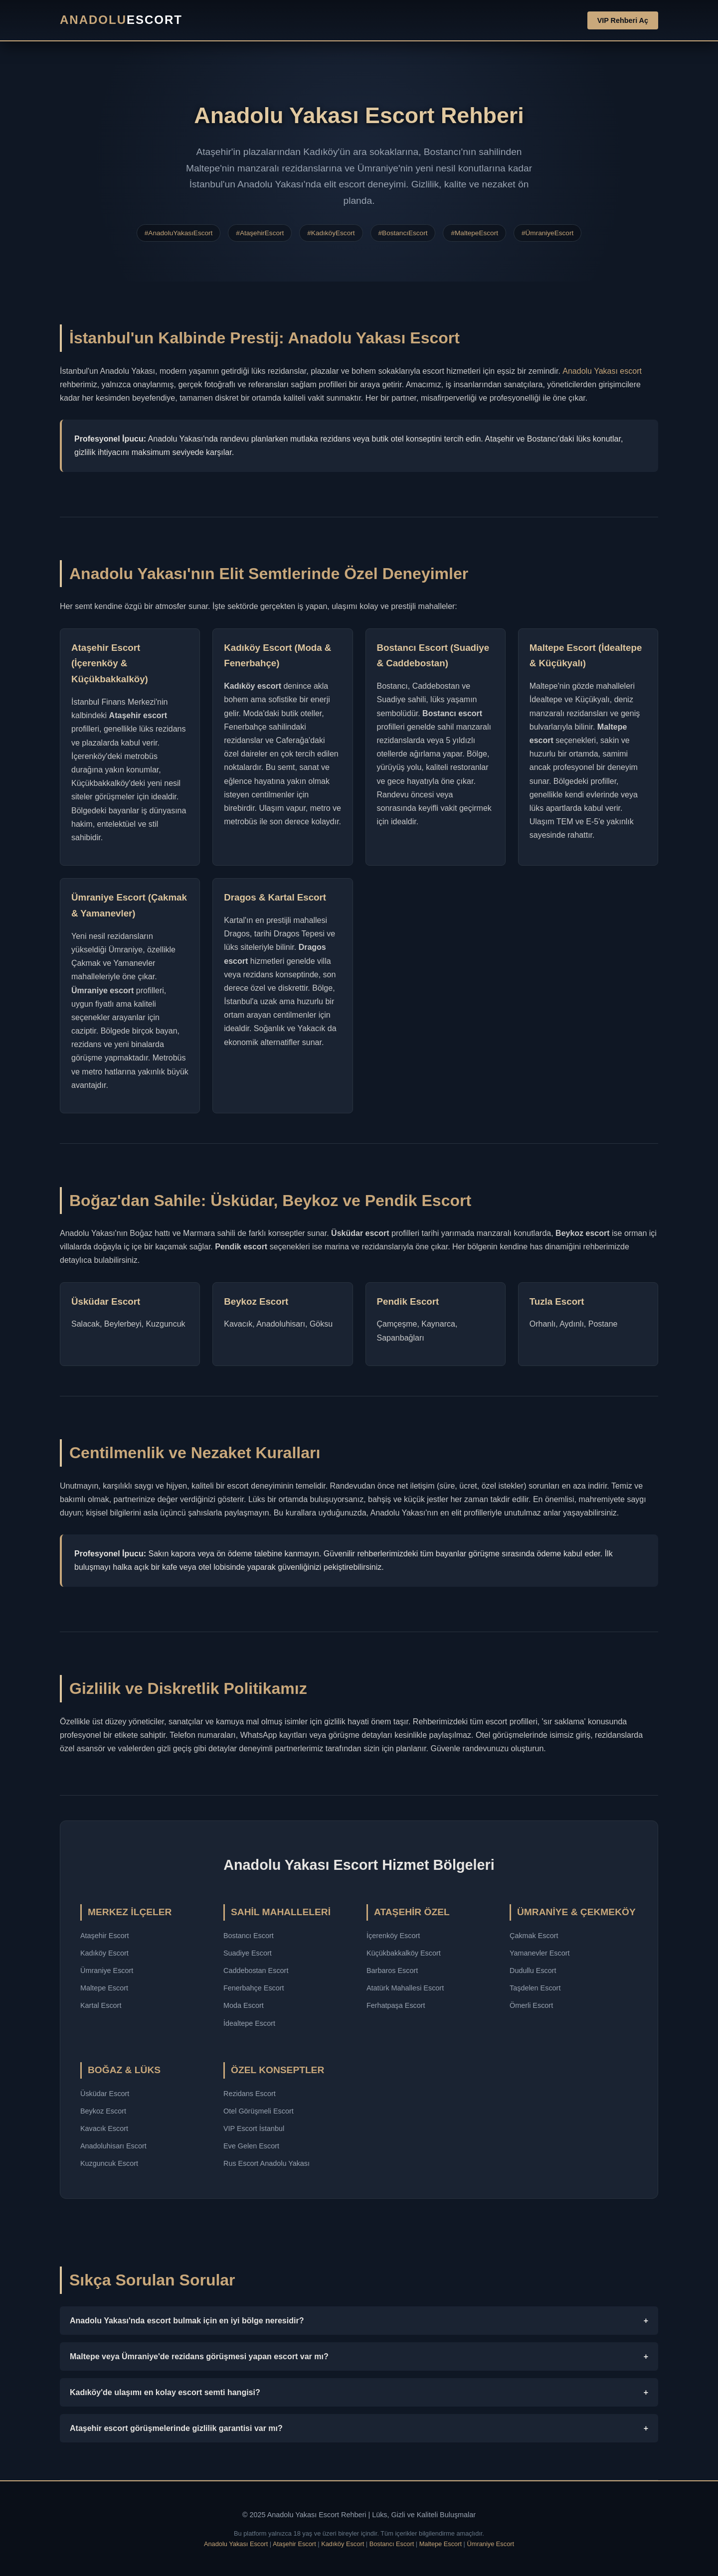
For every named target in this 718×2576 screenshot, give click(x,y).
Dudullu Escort (533, 1970)
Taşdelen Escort (535, 1988)
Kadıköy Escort (104, 1953)
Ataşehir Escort (104, 1936)
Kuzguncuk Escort (109, 2163)
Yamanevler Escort (540, 1953)
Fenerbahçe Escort (253, 1988)
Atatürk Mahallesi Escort (405, 1988)
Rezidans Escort (249, 2094)
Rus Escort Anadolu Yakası (266, 2163)
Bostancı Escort (248, 1936)
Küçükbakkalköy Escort (403, 1953)
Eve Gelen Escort (251, 2146)
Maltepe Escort (104, 1988)
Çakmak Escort (534, 1936)
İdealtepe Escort (249, 2023)
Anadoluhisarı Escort (113, 2146)
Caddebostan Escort (255, 1970)
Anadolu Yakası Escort (236, 2544)
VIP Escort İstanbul (253, 2128)
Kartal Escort (100, 2005)
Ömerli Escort (531, 2005)
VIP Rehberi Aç (622, 20)
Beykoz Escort (103, 2111)
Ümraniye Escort (106, 1970)
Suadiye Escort (247, 1953)
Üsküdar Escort (104, 2094)
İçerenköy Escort (393, 1936)
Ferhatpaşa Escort (395, 2005)
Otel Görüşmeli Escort (258, 2111)
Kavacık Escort (104, 2128)
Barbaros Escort (392, 1970)
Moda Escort (243, 2005)
